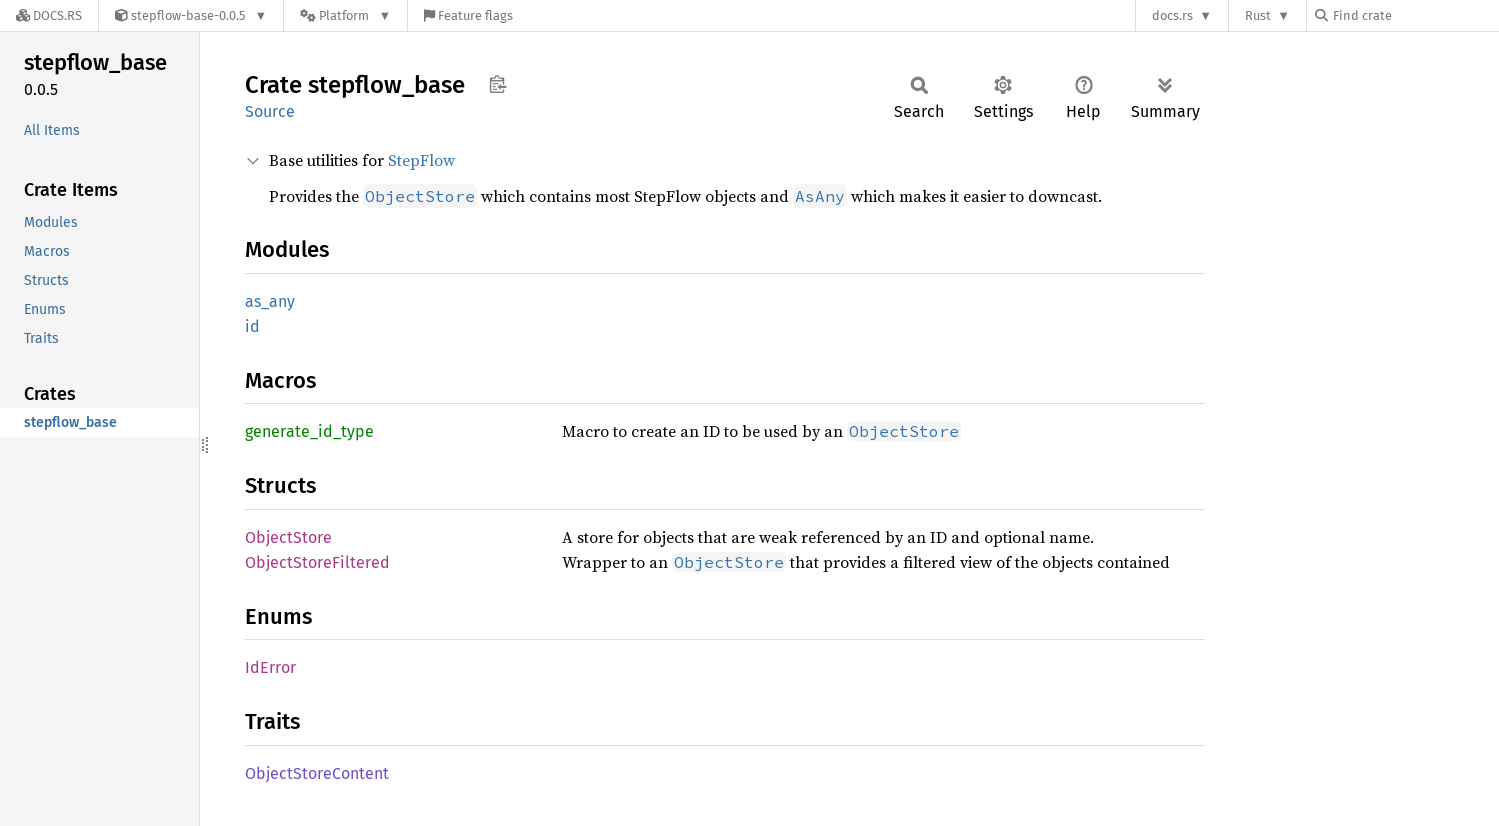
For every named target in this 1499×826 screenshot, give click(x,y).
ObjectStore (288, 537)
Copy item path (497, 84)
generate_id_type (309, 431)
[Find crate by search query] (1415, 15)
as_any (270, 301)
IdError (270, 667)
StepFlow (421, 160)
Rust (1258, 15)
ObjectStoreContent (317, 773)
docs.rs (1172, 15)
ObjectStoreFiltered (317, 562)
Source (270, 111)
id (252, 326)
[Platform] (345, 15)
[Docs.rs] (49, 15)
